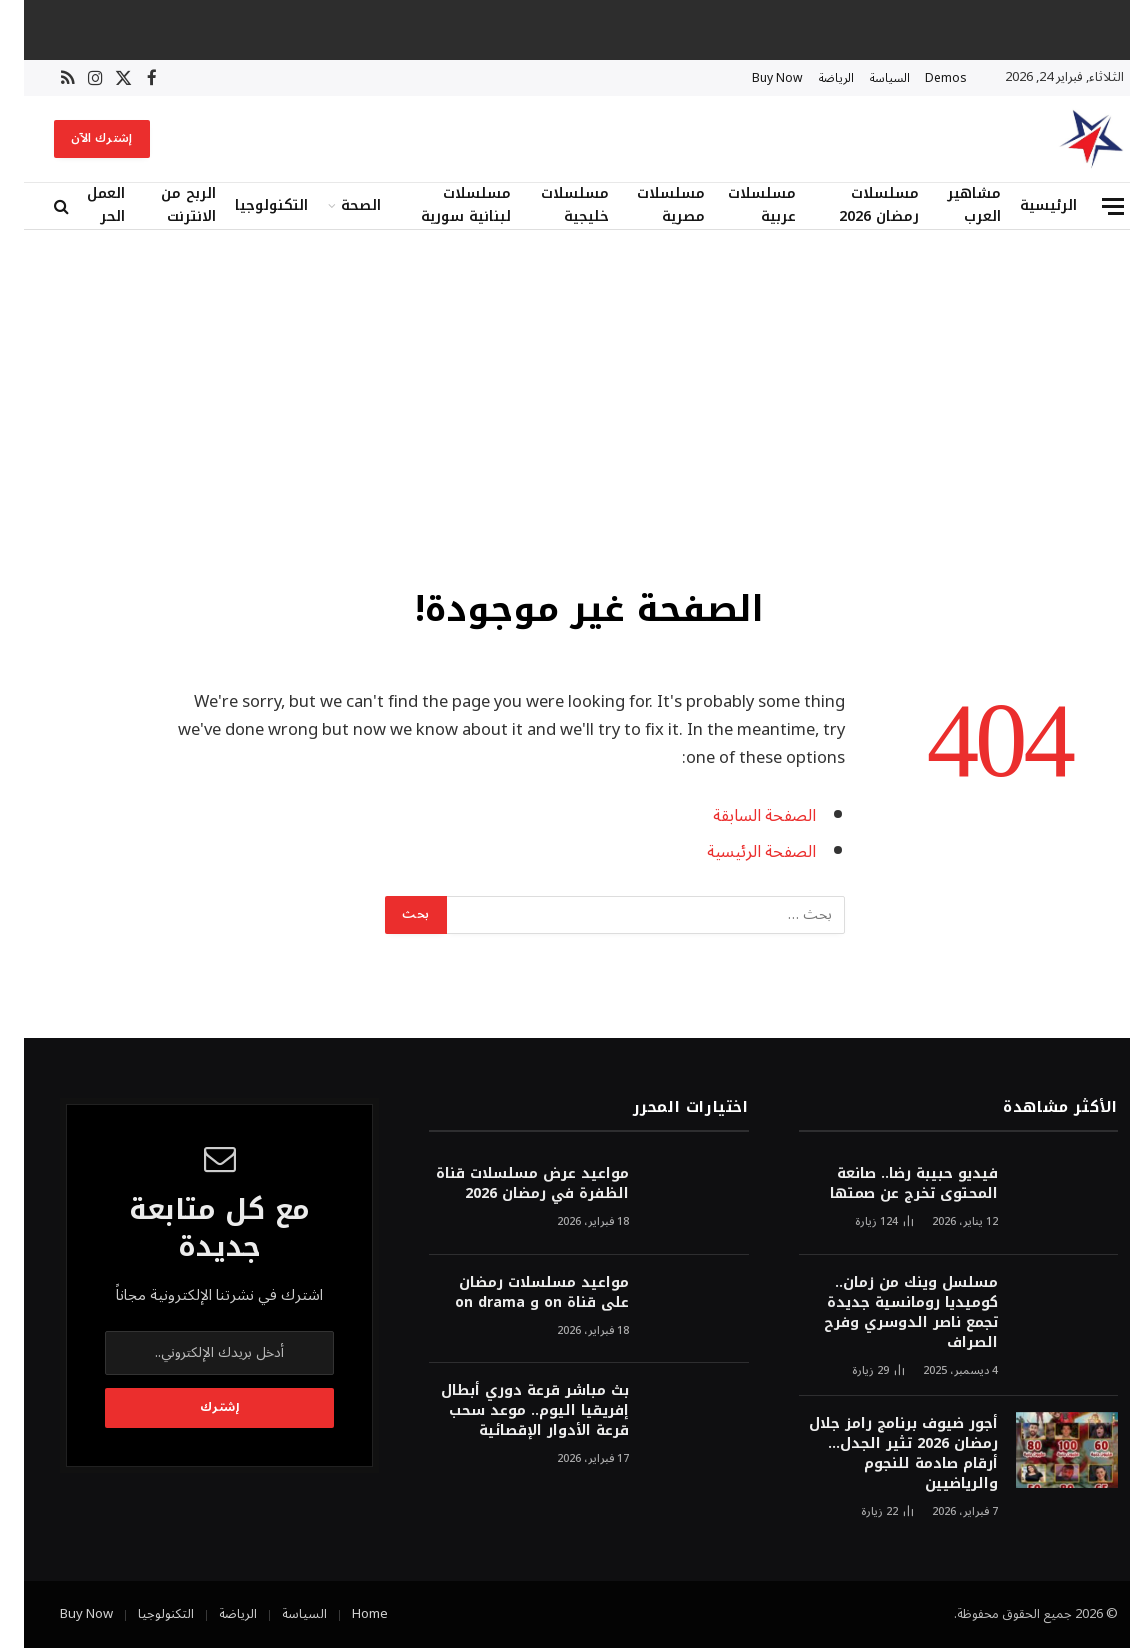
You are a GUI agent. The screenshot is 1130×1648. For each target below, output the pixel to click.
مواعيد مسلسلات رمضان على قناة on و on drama (518, 1293)
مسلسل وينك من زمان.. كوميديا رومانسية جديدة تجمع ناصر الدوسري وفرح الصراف (887, 1313)
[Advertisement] (565, 405)
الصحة (337, 205)
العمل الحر (82, 206)
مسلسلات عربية (738, 206)
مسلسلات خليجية (551, 206)
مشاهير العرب (950, 206)
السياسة (866, 78)
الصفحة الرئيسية (737, 851)
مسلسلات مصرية (647, 206)
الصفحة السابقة (740, 815)
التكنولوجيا (247, 205)
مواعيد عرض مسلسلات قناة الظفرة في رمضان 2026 (508, 1184)
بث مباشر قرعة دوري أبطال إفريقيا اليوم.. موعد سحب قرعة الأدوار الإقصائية (511, 1411)
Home (346, 1614)
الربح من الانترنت (164, 206)
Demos (922, 78)
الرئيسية (1024, 205)
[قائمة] (1089, 206)
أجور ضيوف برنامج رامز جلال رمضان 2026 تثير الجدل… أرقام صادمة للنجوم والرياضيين (879, 1454)
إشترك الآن (78, 138)
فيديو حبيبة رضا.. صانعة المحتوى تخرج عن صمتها (890, 1184)
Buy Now (753, 78)
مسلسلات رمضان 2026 (855, 206)
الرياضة (812, 78)
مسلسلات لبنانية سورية (442, 206)
